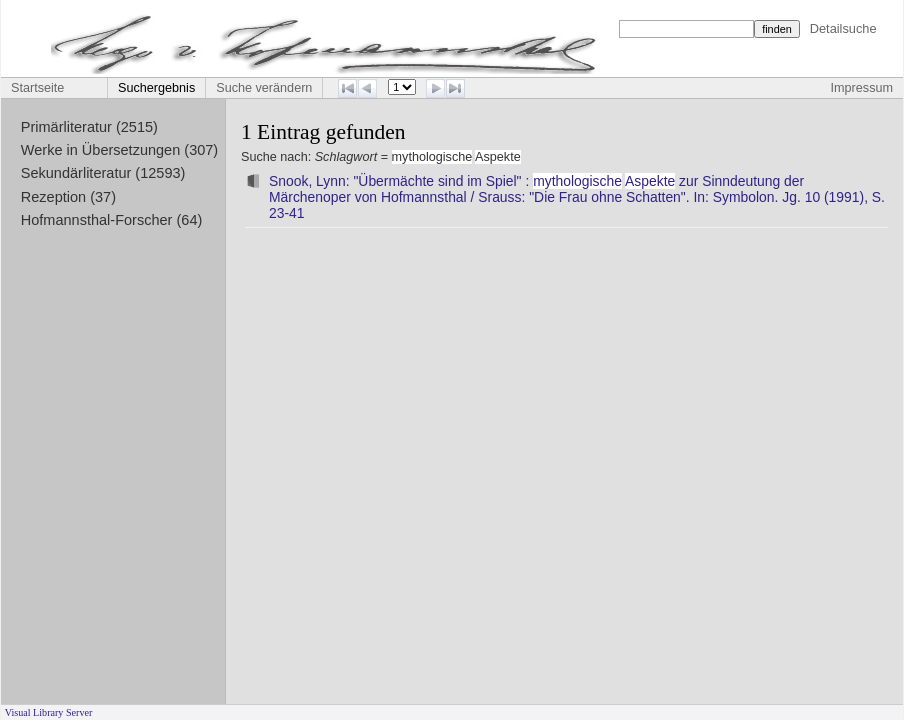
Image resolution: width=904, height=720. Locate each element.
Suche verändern (264, 88)
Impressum (862, 88)
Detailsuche (843, 28)
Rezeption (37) (68, 197)
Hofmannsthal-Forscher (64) (112, 220)
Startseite (37, 88)
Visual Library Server (49, 712)
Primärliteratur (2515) (89, 127)
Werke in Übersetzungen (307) (119, 150)
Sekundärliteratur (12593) (103, 173)
